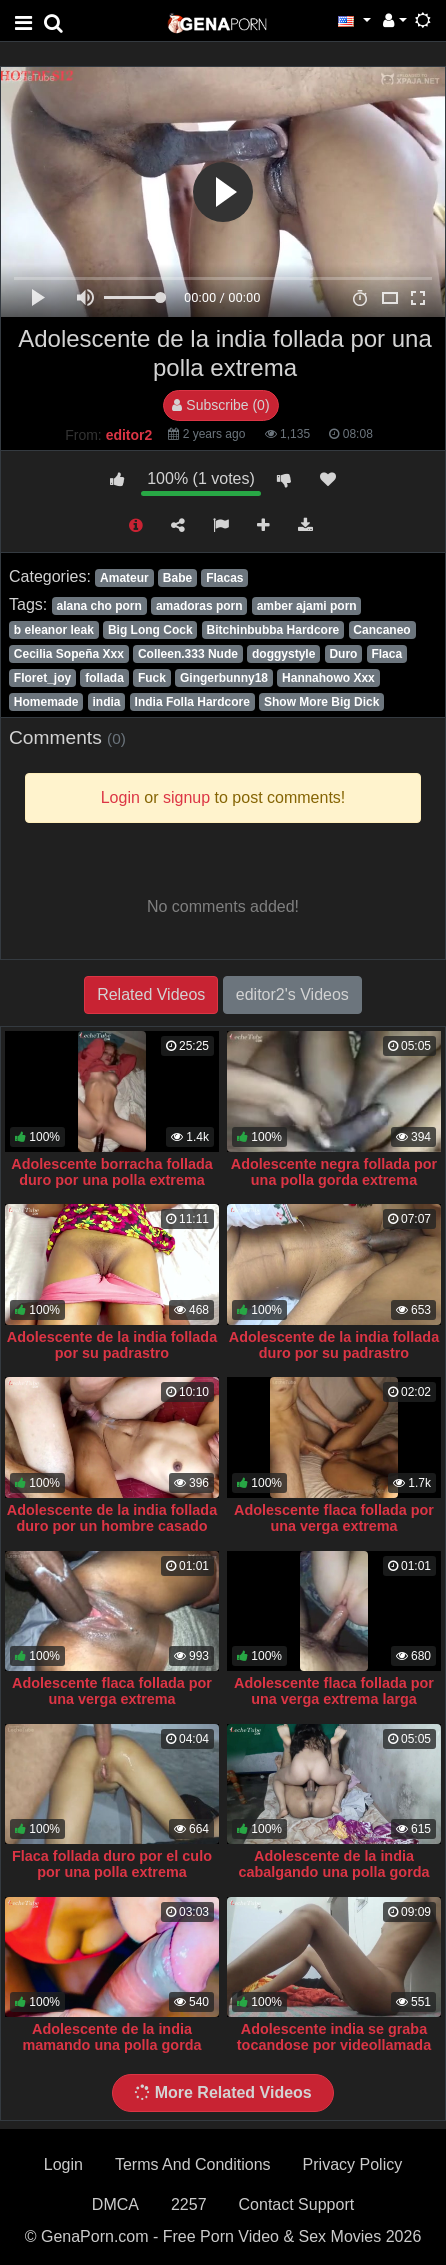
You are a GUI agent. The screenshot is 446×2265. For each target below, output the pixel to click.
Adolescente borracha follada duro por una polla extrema (112, 1172)
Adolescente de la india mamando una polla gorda (111, 2037)
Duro (343, 654)
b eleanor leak (54, 630)
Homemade (46, 702)
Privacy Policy (353, 2164)
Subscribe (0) (220, 405)
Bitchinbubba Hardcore (273, 630)
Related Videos (151, 994)
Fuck (152, 678)
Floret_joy (42, 678)
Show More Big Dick (321, 702)
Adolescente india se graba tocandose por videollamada (334, 2037)
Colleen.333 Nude (188, 654)
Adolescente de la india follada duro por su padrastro (334, 1345)
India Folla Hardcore (192, 702)
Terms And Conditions (193, 2164)
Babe (177, 578)
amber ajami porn (307, 606)
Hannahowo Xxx (328, 678)
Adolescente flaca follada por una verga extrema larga (334, 1691)
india (107, 702)
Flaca (386, 654)
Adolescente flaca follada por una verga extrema (334, 1518)
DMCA (115, 2204)
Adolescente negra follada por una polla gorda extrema (334, 1172)
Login (63, 2164)
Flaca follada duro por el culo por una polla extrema (112, 1864)
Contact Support (297, 2204)
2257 (189, 2204)
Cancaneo (381, 630)
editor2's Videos (292, 994)
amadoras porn (199, 606)
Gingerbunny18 (224, 678)
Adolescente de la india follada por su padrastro (112, 1345)
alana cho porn (98, 606)
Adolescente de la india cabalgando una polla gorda (333, 1864)
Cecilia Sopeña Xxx (69, 654)
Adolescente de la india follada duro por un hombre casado (112, 1518)
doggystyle (283, 654)
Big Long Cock (150, 630)
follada (104, 678)
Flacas (224, 578)
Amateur (124, 578)
